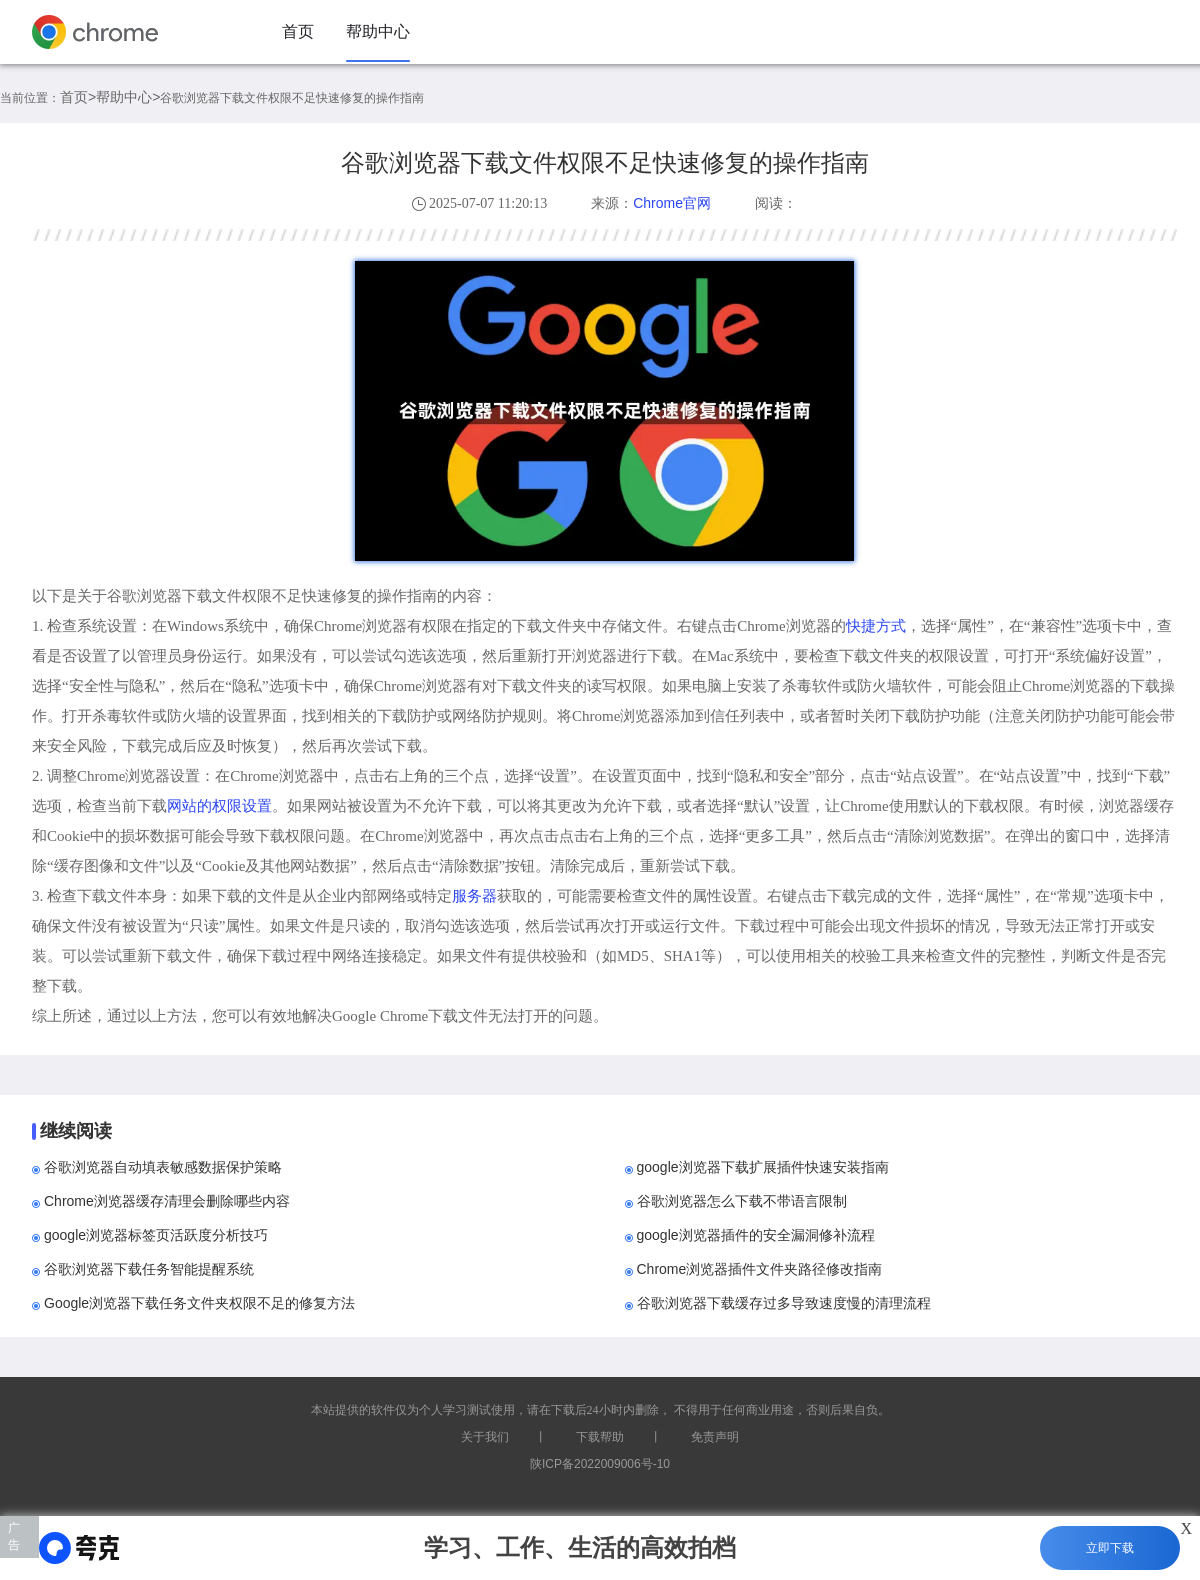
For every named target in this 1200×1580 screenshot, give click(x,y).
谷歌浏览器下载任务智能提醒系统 (149, 1269)
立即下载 (1110, 1548)
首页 (298, 31)
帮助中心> (128, 97)
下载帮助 (600, 1437)
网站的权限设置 (219, 805)
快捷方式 (876, 625)
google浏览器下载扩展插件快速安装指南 (763, 1167)
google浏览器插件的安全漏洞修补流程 (756, 1235)
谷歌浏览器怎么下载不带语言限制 (742, 1201)
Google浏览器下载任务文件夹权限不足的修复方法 (199, 1303)
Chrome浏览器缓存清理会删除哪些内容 (167, 1201)
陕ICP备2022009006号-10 (600, 1464)
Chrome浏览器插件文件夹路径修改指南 (760, 1269)
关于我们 (485, 1437)
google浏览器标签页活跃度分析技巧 (156, 1235)
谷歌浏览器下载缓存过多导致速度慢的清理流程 (784, 1303)
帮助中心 (378, 31)
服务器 (474, 895)
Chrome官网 (672, 203)
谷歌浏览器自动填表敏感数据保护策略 (163, 1167)
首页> (78, 97)
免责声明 (715, 1437)
